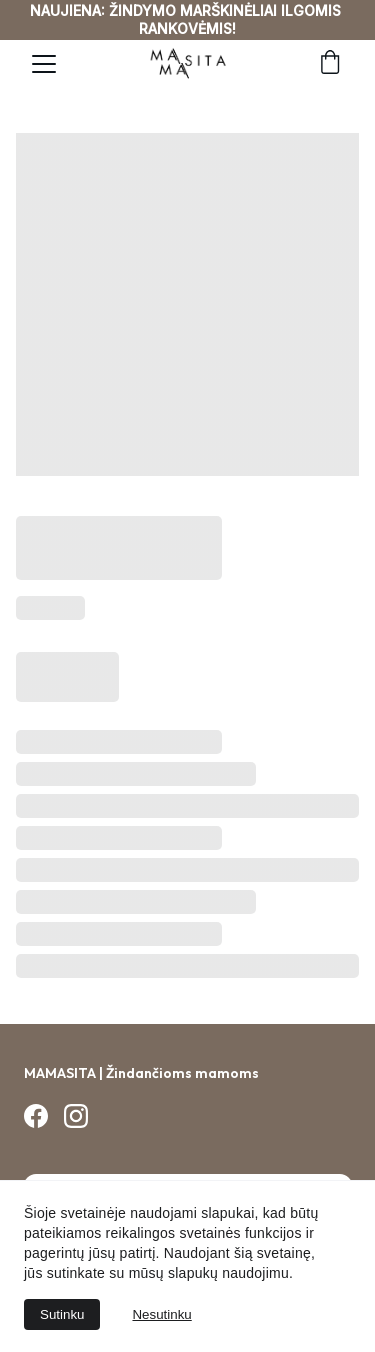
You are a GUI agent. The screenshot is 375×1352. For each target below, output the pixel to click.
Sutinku (62, 1314)
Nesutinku (161, 1314)
